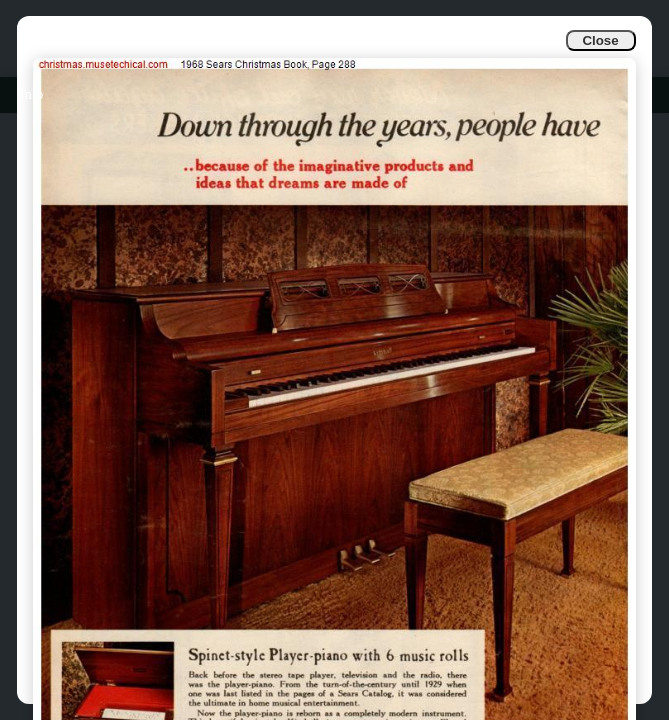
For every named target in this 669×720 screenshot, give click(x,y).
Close (600, 40)
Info (31, 94)
